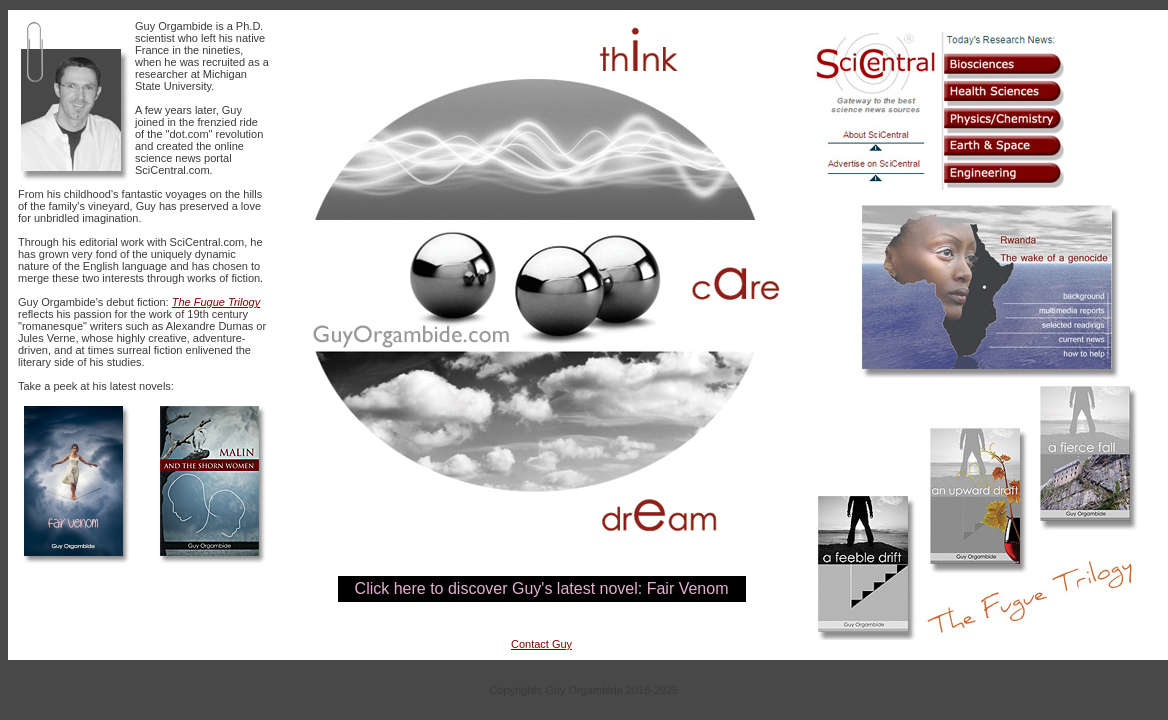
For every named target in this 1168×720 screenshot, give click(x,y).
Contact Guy (541, 644)
